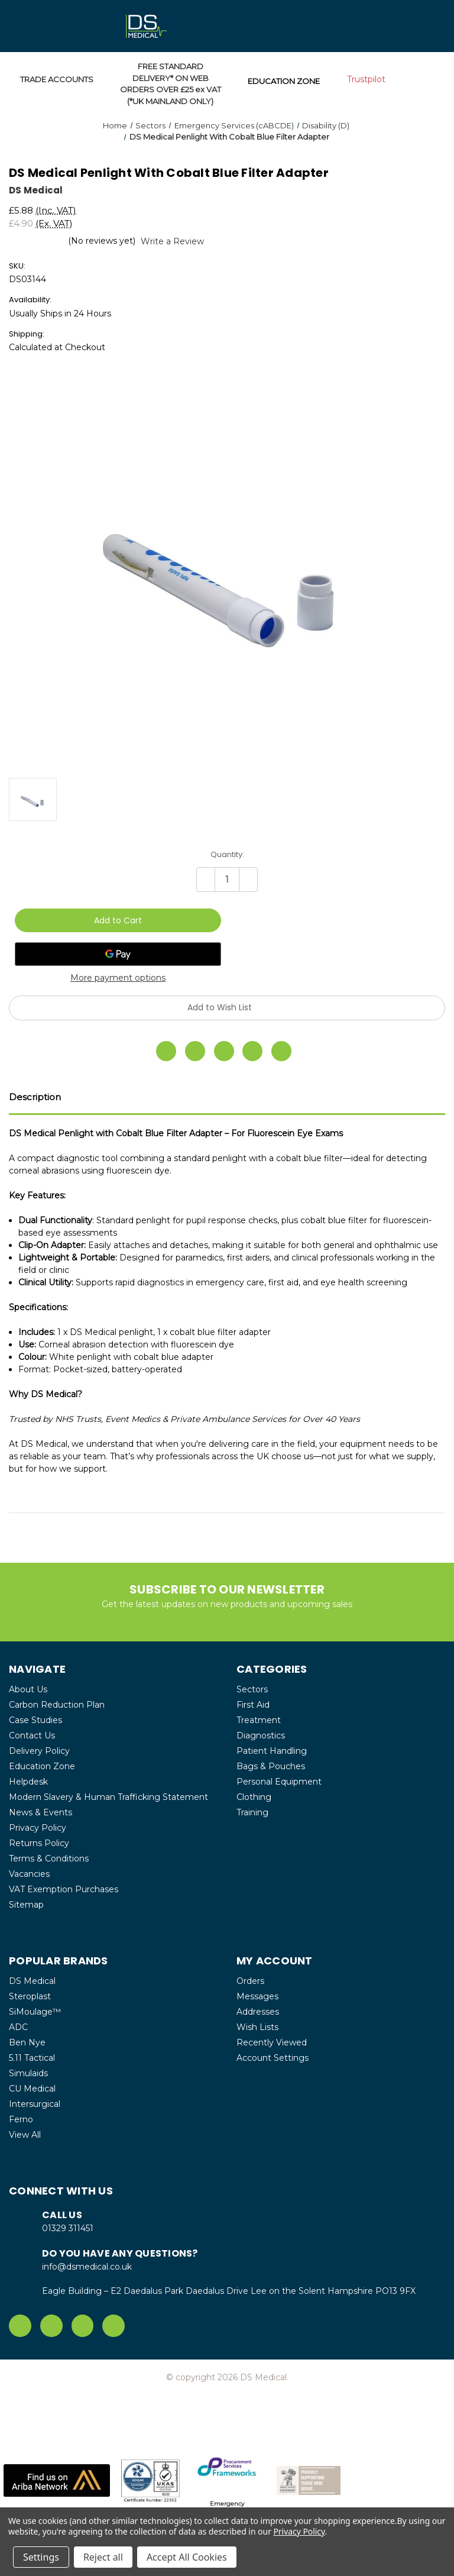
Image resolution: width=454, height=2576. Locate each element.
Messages (257, 1996)
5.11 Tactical (32, 2058)
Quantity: (227, 854)
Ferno (21, 2119)
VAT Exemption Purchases (63, 1889)
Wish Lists (257, 2027)
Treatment (258, 1720)
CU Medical (32, 2088)
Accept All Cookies (187, 2557)
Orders (250, 1981)
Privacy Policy (37, 1827)
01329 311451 (67, 2228)
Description (35, 1097)
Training (252, 1812)
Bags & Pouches (270, 1766)
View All (25, 2134)
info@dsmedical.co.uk (87, 2266)
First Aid (253, 1704)
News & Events (40, 1812)
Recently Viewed (271, 2042)
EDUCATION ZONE (284, 81)
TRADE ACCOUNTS (56, 79)
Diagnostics (260, 1735)
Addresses (257, 2011)
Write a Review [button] (172, 241)
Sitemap (26, 1904)
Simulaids (28, 2073)
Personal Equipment (279, 1781)
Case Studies (35, 1720)
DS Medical (32, 1981)
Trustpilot (366, 79)
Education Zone (42, 1766)
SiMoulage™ (35, 2011)
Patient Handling (271, 1751)
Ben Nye (27, 2042)
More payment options (118, 977)
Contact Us (32, 1735)
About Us (28, 1689)
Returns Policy (39, 1843)
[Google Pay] (118, 954)
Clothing (253, 1797)
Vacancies (29, 1874)
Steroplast (30, 1996)
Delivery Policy (39, 1751)
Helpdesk (28, 1781)
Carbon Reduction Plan (57, 1704)
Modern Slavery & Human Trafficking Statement (108, 1797)
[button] (57, 2480)
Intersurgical (34, 2104)
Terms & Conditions (49, 1858)
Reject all (103, 2557)
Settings (41, 2557)
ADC (18, 2027)
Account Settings (272, 2058)
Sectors (252, 1689)
